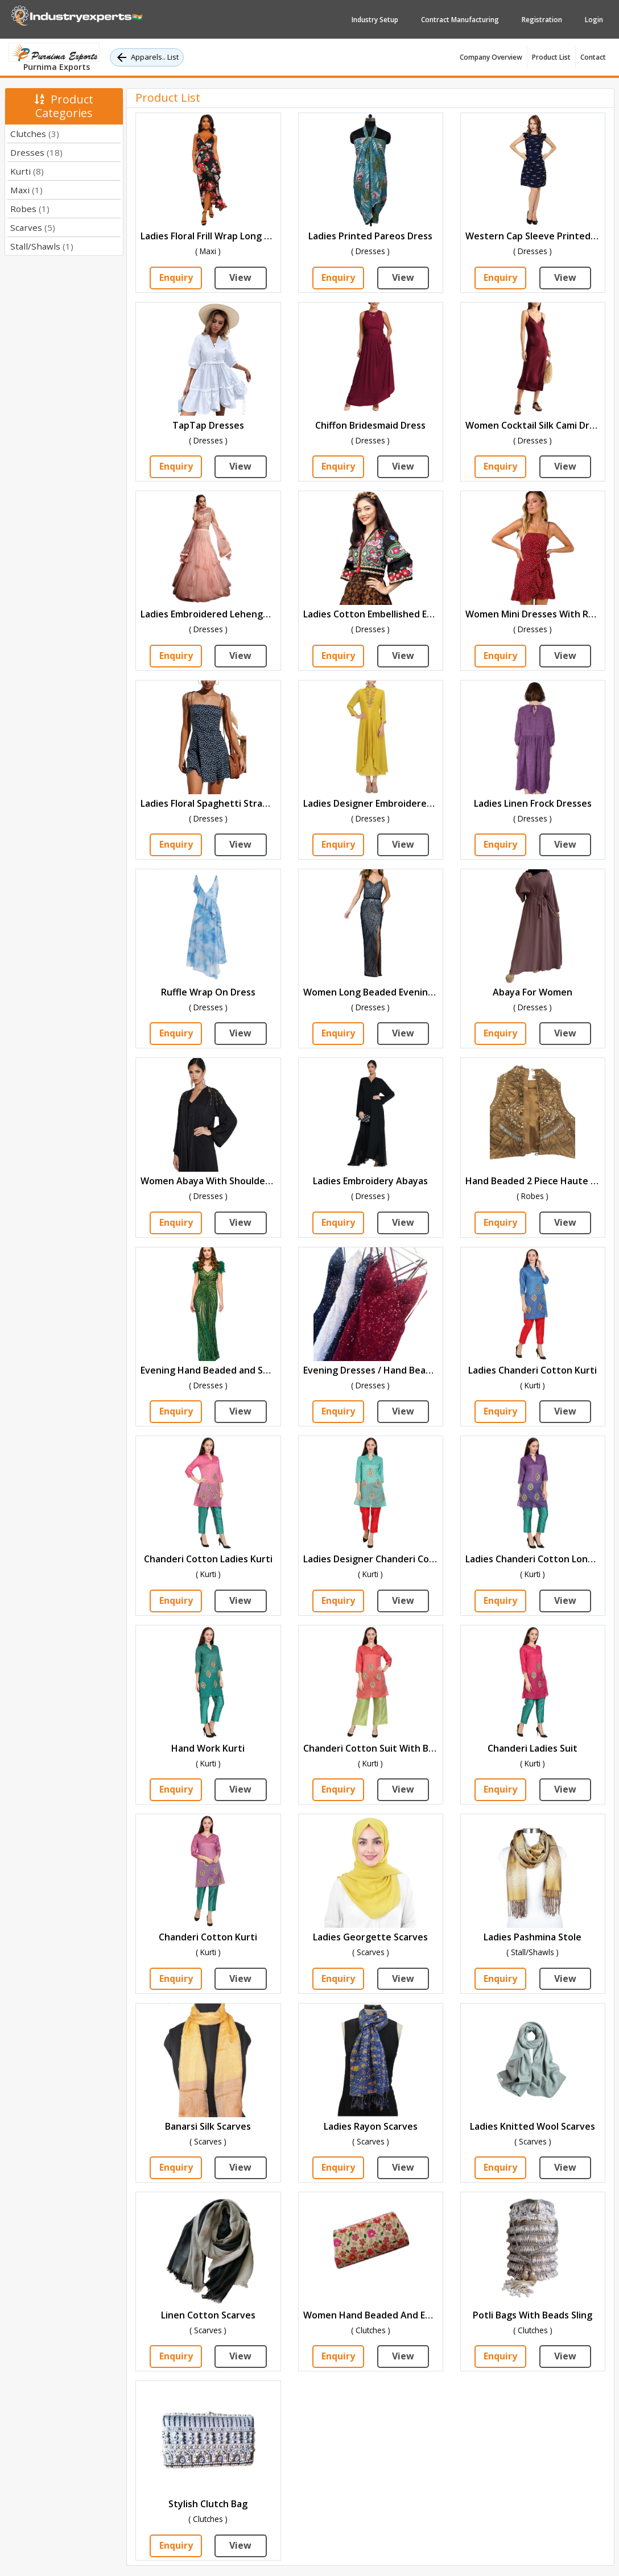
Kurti (27, 171)
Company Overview (491, 57)
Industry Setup (375, 19)
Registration (542, 19)
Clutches (34, 133)
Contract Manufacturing (460, 19)
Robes (29, 208)
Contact (593, 57)
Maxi (26, 190)
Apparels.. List (147, 57)
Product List (551, 57)
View (240, 278)
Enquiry (176, 278)
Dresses (36, 152)
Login (594, 19)
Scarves (32, 227)
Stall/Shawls (41, 246)
